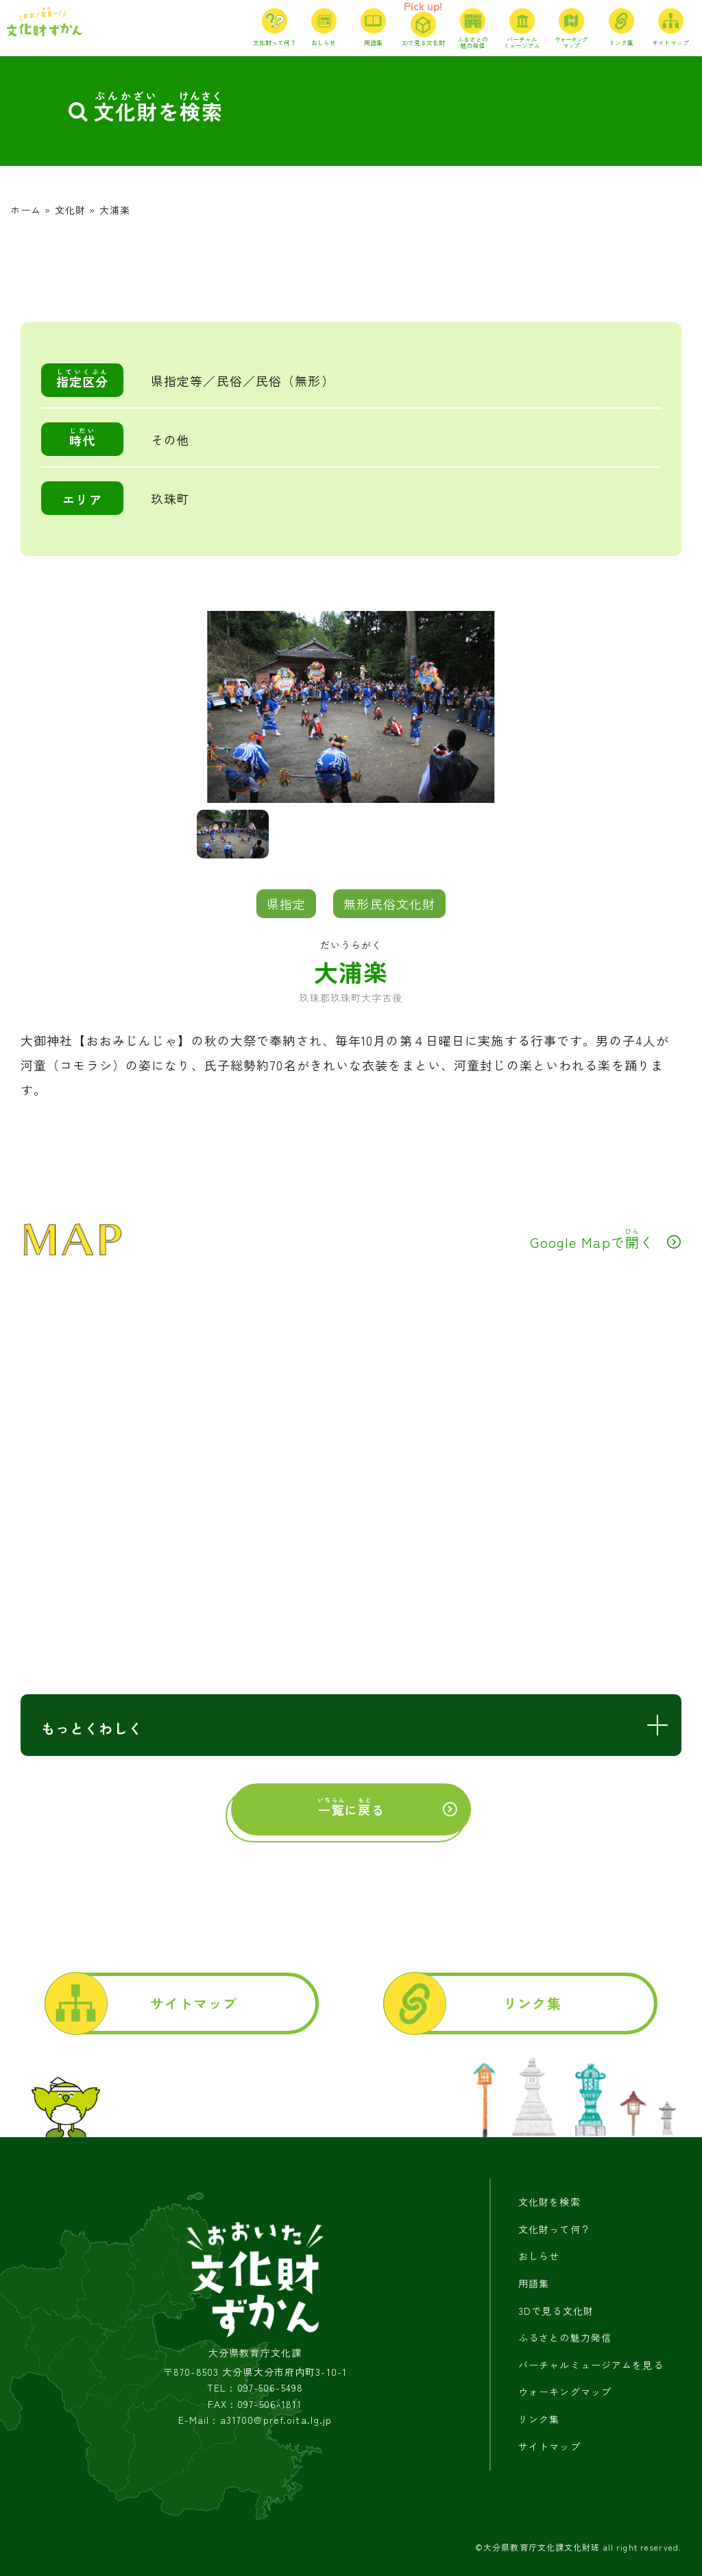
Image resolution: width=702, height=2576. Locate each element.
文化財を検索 (549, 2201)
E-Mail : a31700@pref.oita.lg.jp (255, 2420)
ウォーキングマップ (565, 2391)
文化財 (70, 210)
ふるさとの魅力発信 (565, 2337)
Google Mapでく (592, 1239)
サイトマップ (193, 2003)
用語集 (533, 2283)
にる (350, 1807)
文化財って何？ (554, 2229)
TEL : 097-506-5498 (255, 2387)
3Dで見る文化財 (556, 2311)
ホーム (25, 210)
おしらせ (538, 2256)
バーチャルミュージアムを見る (591, 2365)
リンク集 (532, 2003)
